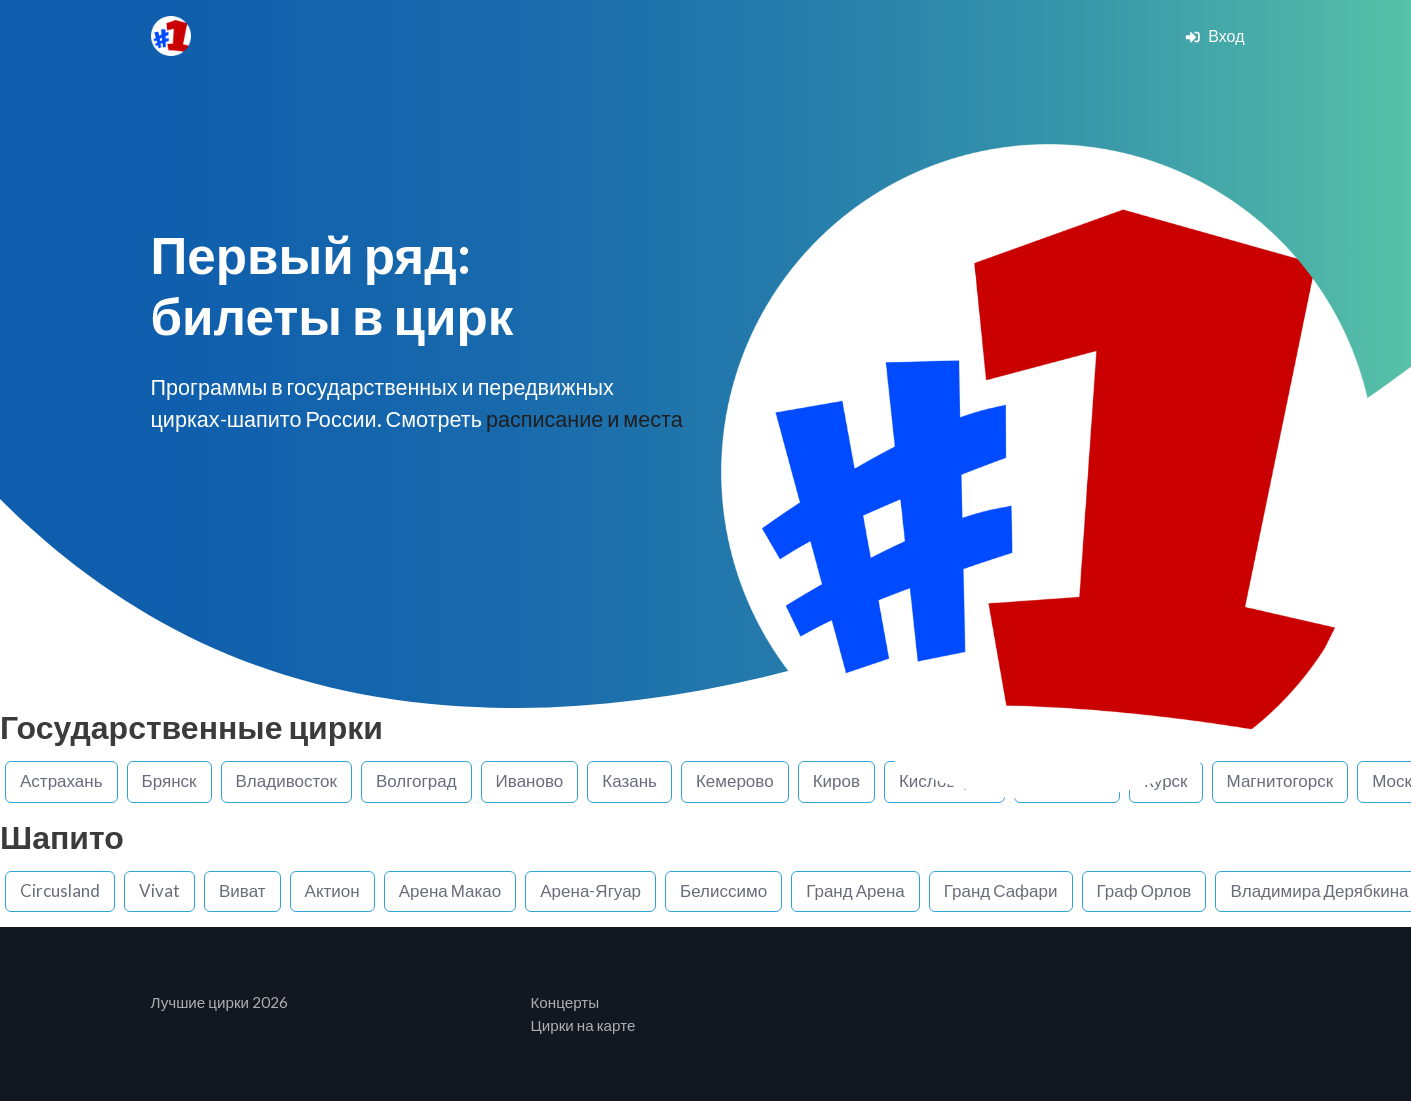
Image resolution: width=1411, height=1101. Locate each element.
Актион (332, 890)
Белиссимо (723, 890)
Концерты (565, 1002)
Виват (242, 890)
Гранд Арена (855, 890)
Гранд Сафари (1001, 890)
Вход (1214, 35)
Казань (629, 780)
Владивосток (286, 780)
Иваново (530, 780)
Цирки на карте (583, 1025)
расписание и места (584, 419)
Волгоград (416, 780)
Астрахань (61, 780)
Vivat (159, 890)
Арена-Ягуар (590, 890)
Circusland (60, 890)
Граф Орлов (1144, 890)
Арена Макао (450, 890)
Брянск (169, 780)
